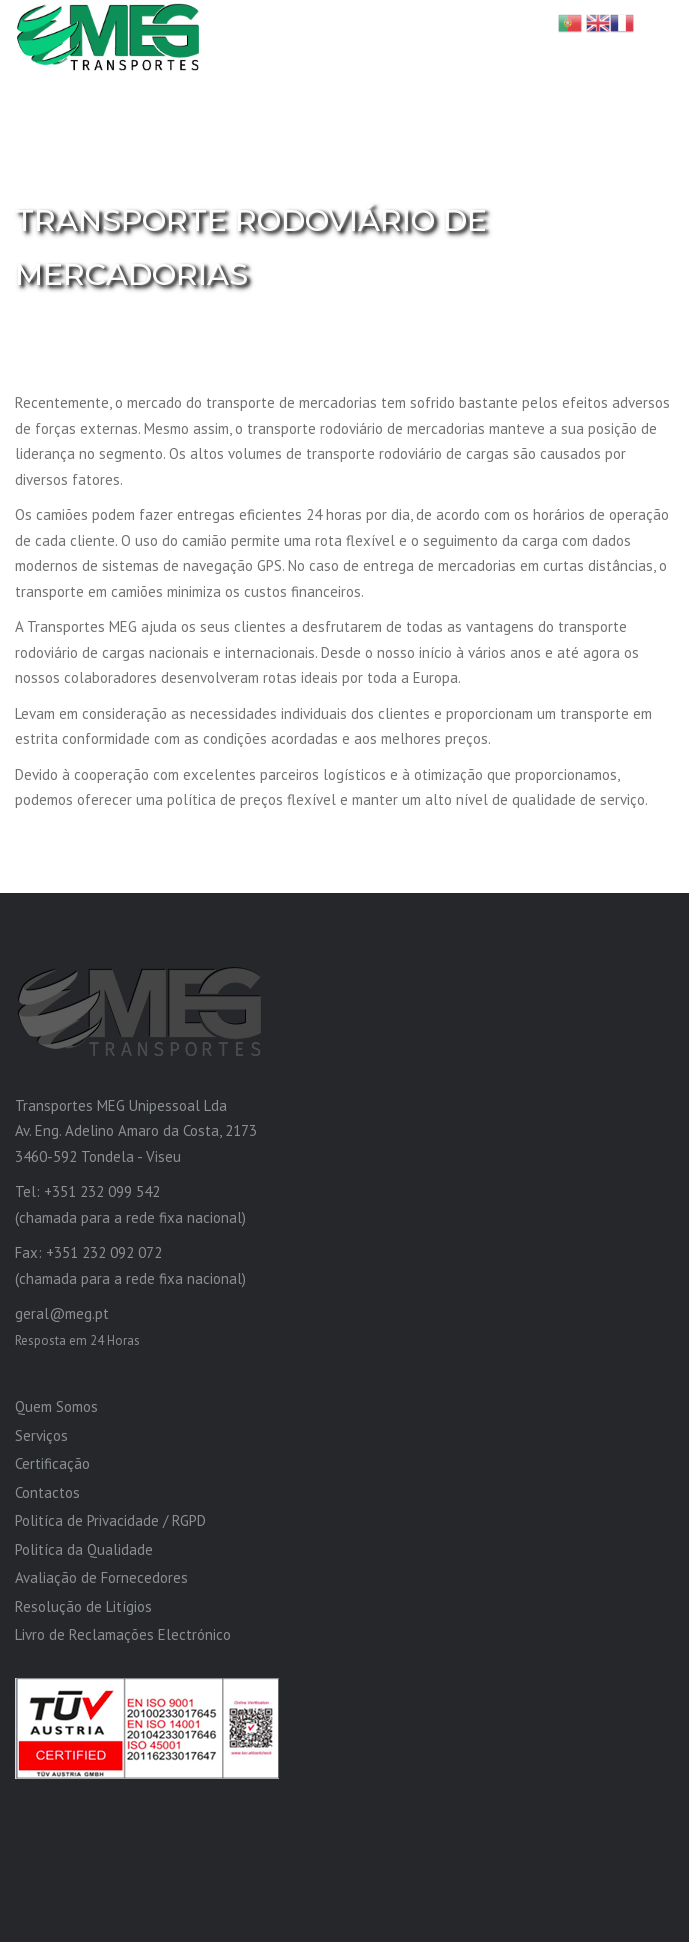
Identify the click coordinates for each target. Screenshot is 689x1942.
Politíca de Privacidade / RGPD (110, 1520)
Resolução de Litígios (83, 1606)
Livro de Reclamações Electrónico (123, 1634)
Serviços (41, 1435)
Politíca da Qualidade (84, 1549)
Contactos (47, 1492)
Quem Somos (56, 1406)
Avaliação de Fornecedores (101, 1577)
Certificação (52, 1463)
